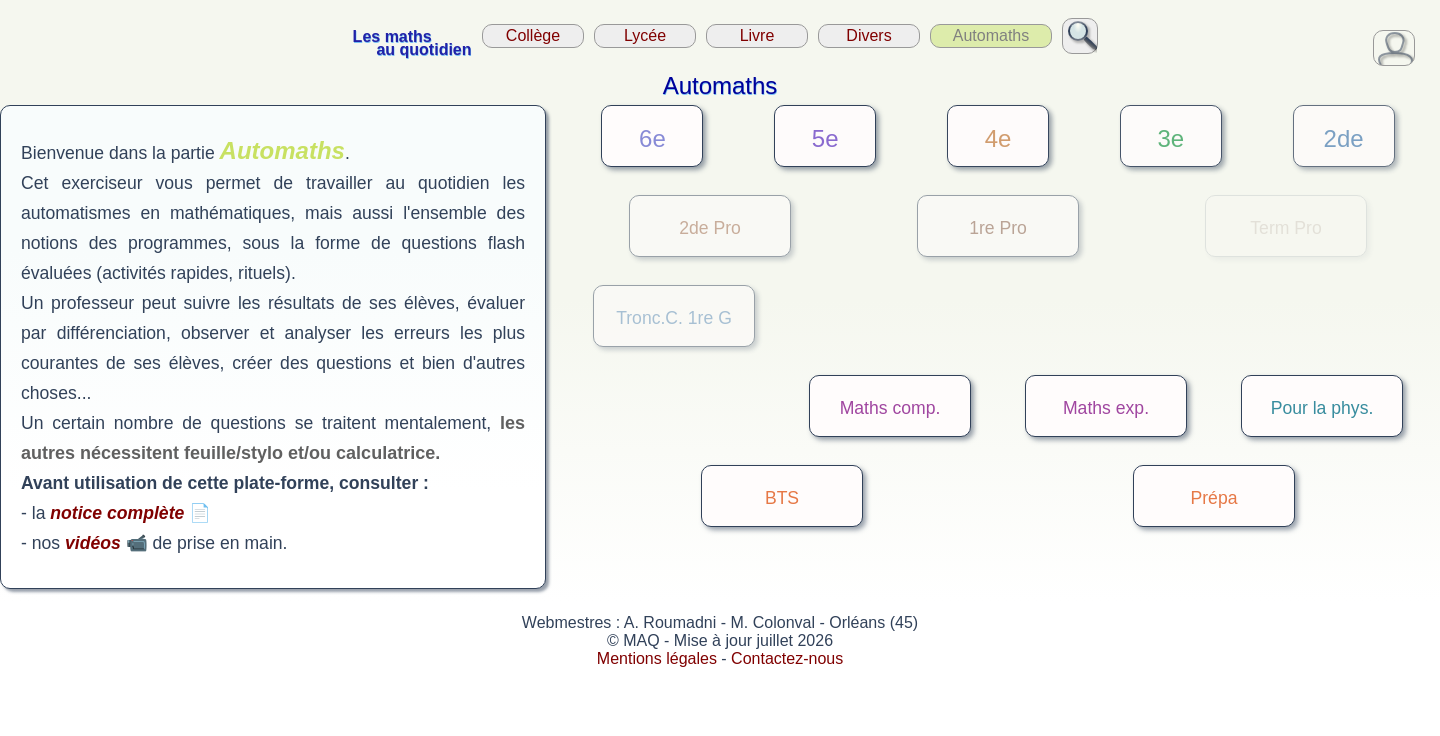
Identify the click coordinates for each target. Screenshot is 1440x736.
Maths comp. (890, 408)
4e (998, 138)
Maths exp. (1106, 408)
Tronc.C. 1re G (674, 318)
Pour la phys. (1322, 408)
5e (825, 138)
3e (1170, 138)
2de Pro (710, 228)
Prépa (1214, 498)
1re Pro (998, 228)
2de (1344, 138)
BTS (782, 498)
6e (652, 138)
